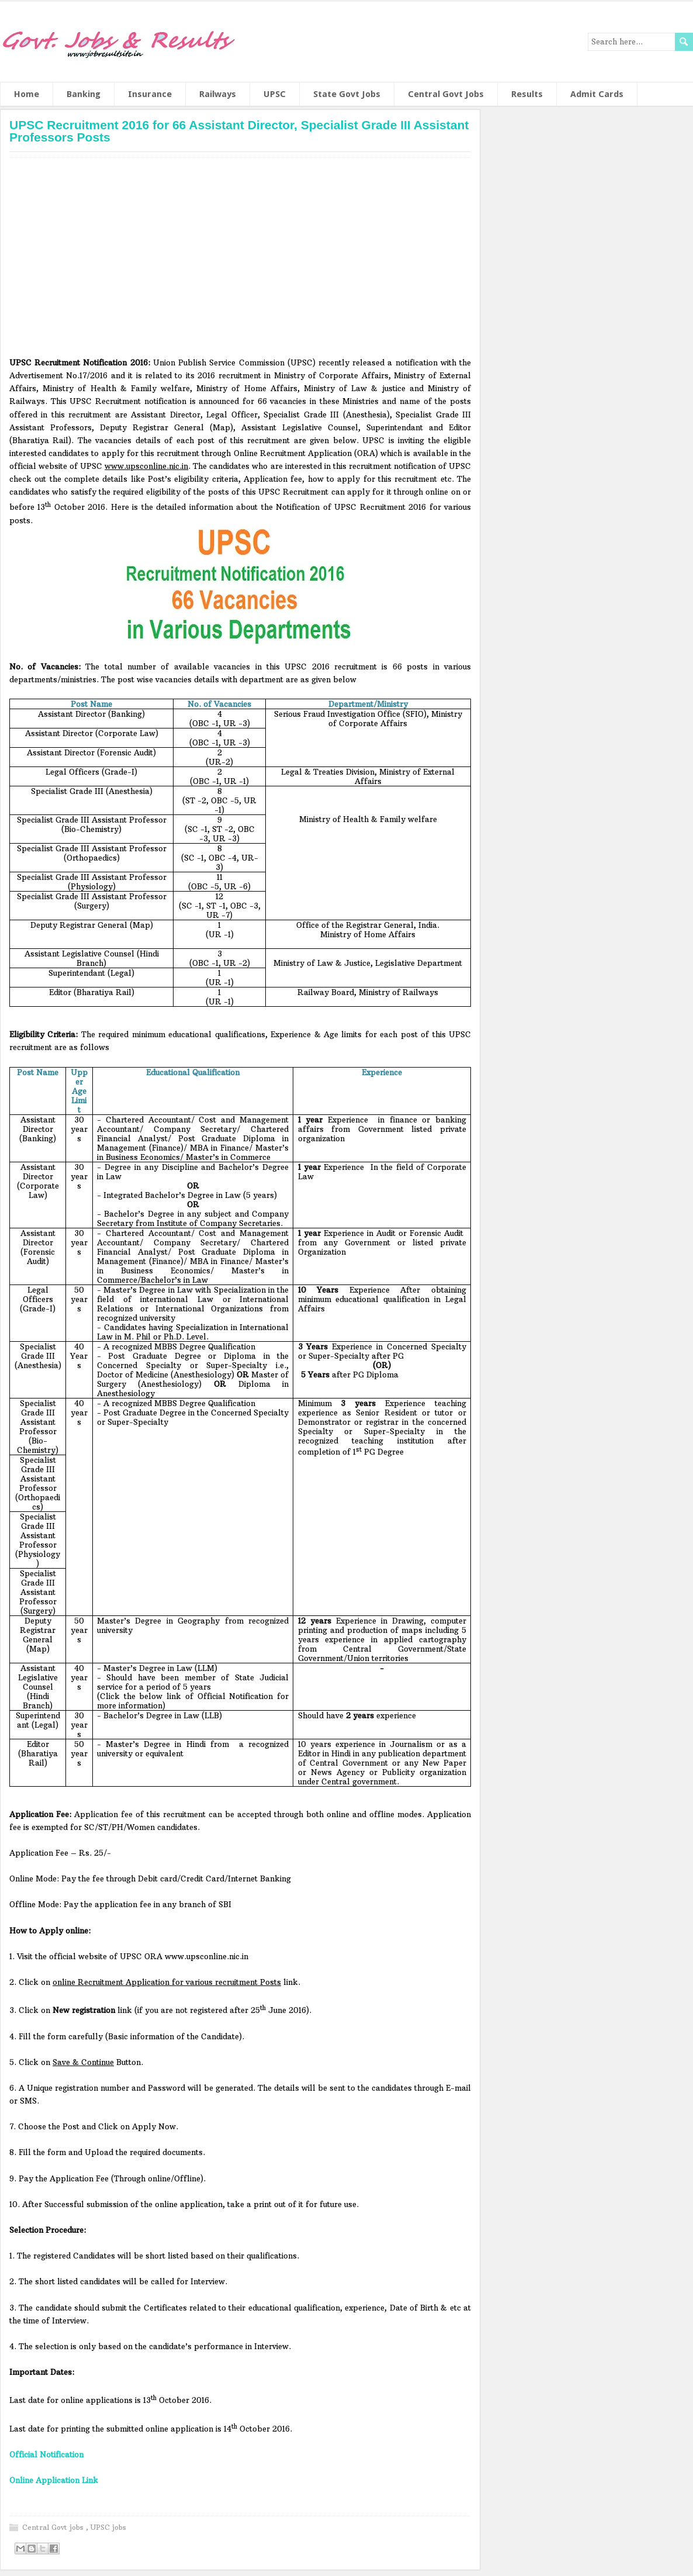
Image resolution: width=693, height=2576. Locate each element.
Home (26, 94)
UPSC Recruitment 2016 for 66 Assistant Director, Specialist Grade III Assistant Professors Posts (239, 131)
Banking (84, 94)
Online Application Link (53, 2480)
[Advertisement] (240, 261)
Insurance (150, 94)
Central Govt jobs (54, 2527)
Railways (217, 94)
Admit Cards (596, 94)
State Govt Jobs (346, 94)
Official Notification (46, 2454)
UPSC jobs (108, 2527)
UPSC (275, 94)
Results (527, 94)
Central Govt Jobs (446, 94)
